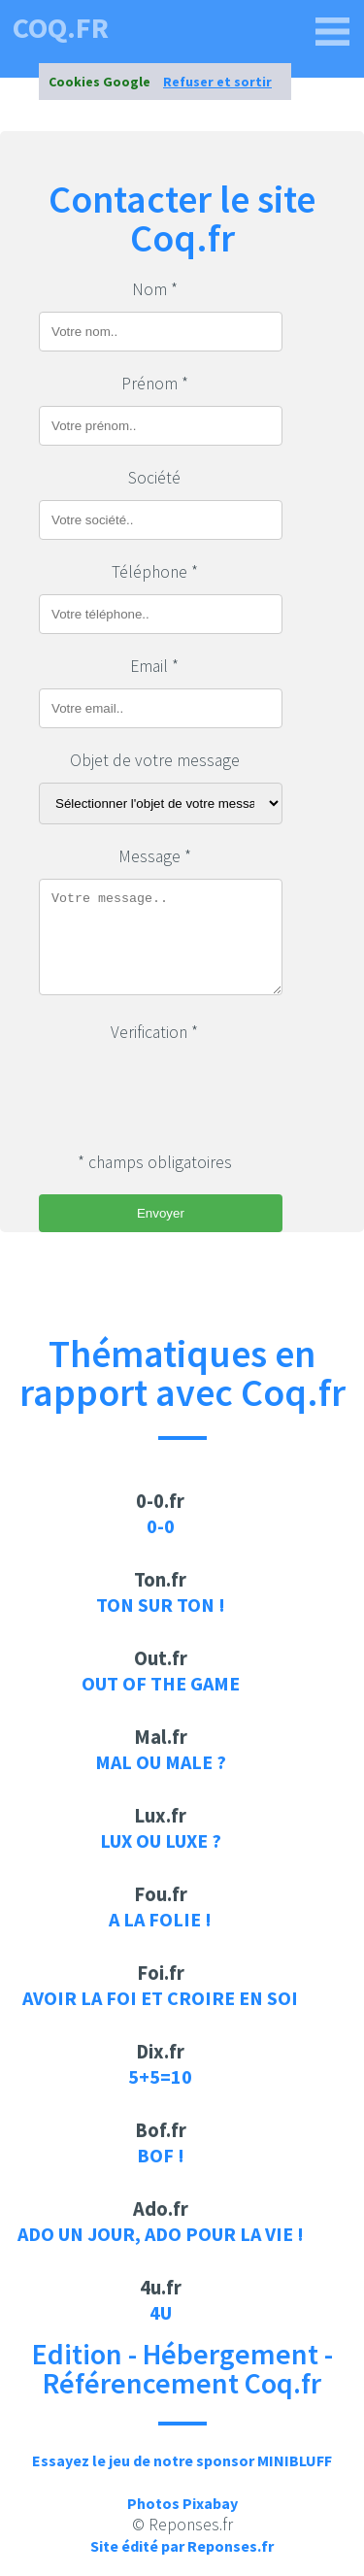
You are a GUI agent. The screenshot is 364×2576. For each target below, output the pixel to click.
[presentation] (186, 1092)
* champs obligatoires (155, 1162)
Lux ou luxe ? (160, 1840)
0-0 (161, 1526)
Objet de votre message (155, 760)
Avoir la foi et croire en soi (160, 1998)
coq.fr (61, 27)
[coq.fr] (333, 32)
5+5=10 (160, 2076)
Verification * (154, 1032)
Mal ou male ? (160, 1762)
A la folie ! (160, 1919)
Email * (154, 666)
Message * (154, 856)
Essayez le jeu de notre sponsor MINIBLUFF (182, 2460)
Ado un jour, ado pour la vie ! (160, 2234)
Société (154, 477)
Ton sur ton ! (160, 1604)
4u (160, 2312)
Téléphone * (155, 572)
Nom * (155, 289)
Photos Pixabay (182, 2503)
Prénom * (154, 383)
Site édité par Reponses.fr (182, 2546)
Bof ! (160, 2155)
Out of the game (161, 1683)
